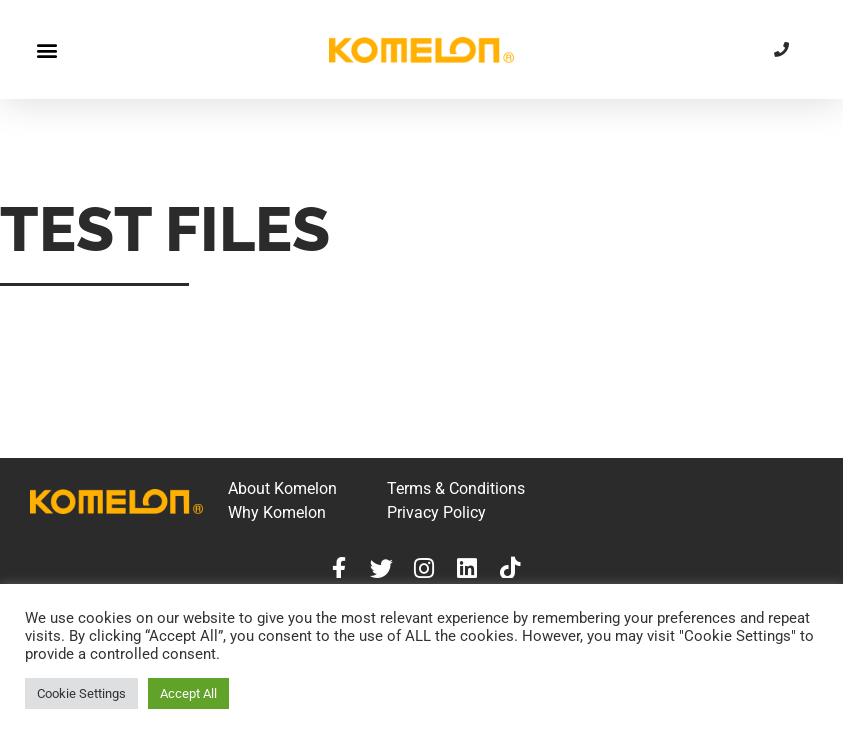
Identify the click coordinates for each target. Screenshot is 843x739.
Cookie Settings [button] (81, 693)
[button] (46, 49)
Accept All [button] (188, 693)
